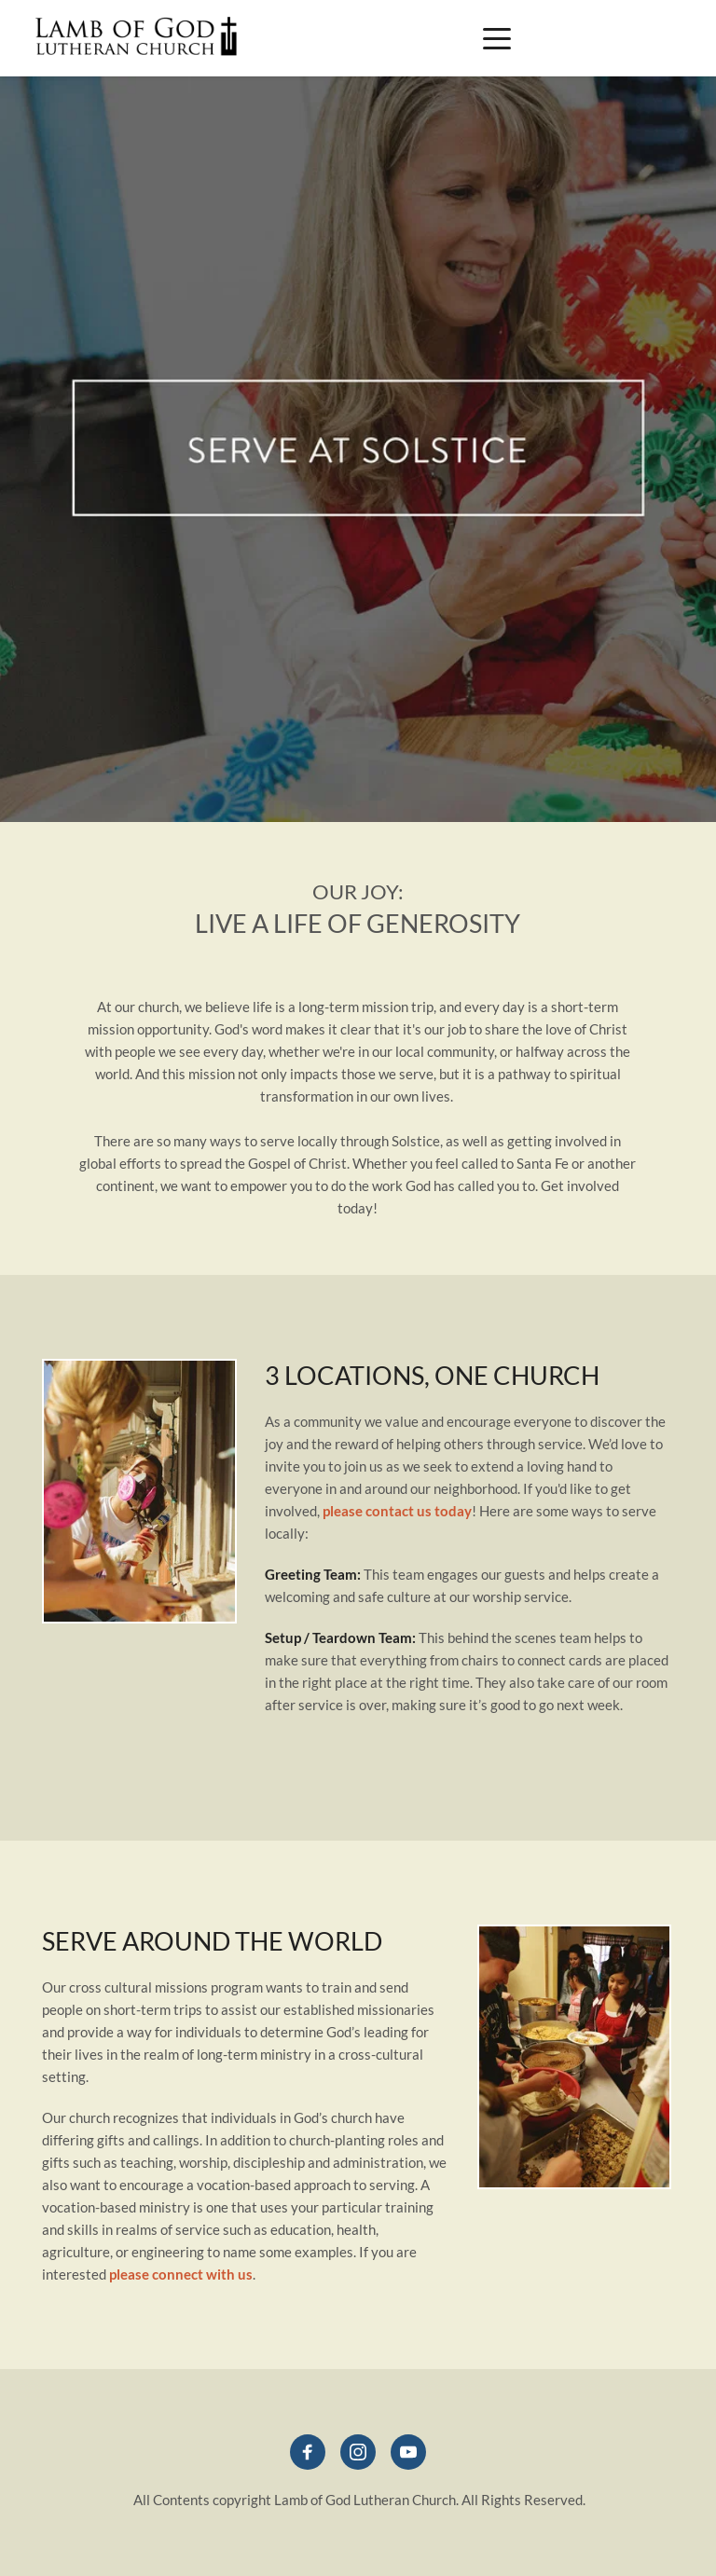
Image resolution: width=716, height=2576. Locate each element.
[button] (497, 38)
